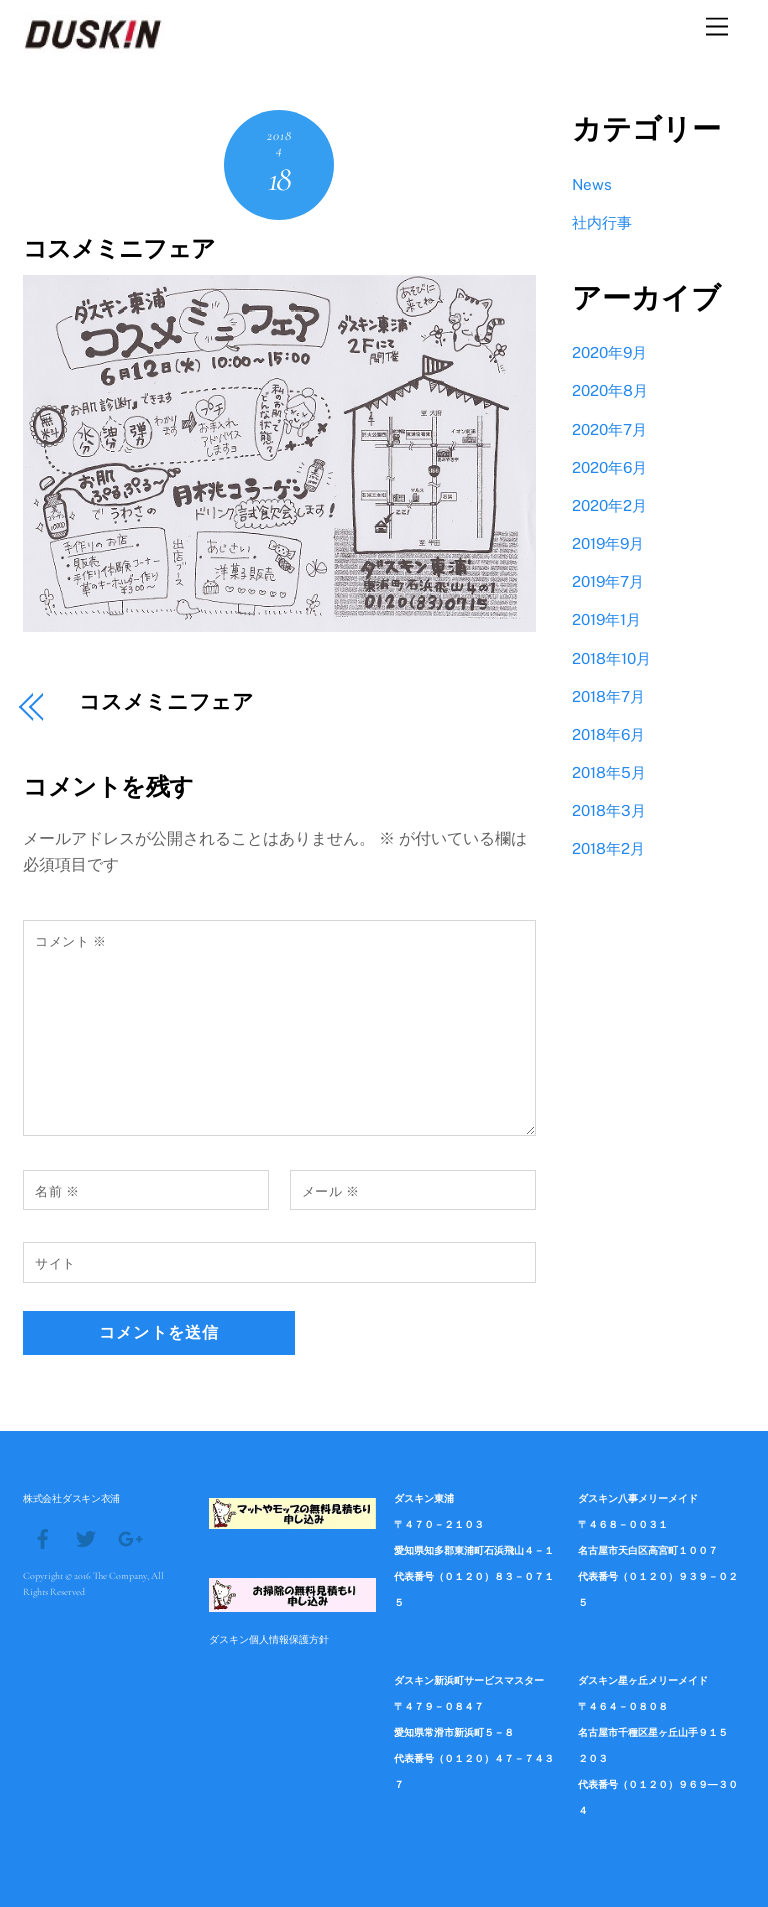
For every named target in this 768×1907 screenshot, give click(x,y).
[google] (129, 1537)
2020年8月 (610, 390)
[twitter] (86, 1537)
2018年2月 (608, 848)
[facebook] (43, 1537)
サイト (55, 1263)
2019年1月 (606, 619)
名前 (57, 1191)
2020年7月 (609, 429)
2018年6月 (608, 734)
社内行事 (602, 222)
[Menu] (717, 27)
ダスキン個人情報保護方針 (269, 1639)
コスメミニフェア (119, 249)
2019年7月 (608, 581)
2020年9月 (609, 352)
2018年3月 (609, 810)
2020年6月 (609, 467)
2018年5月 (609, 772)
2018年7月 (608, 696)
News (592, 184)
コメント (70, 941)
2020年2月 (609, 505)
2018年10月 (611, 658)
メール (331, 1191)
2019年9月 (608, 543)
